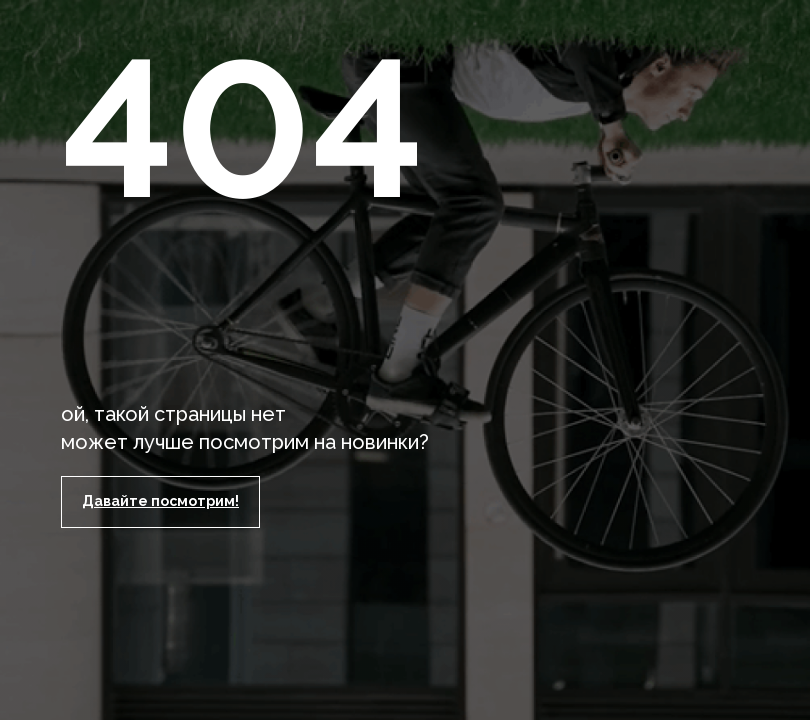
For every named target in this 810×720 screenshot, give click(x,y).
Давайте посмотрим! (160, 501)
